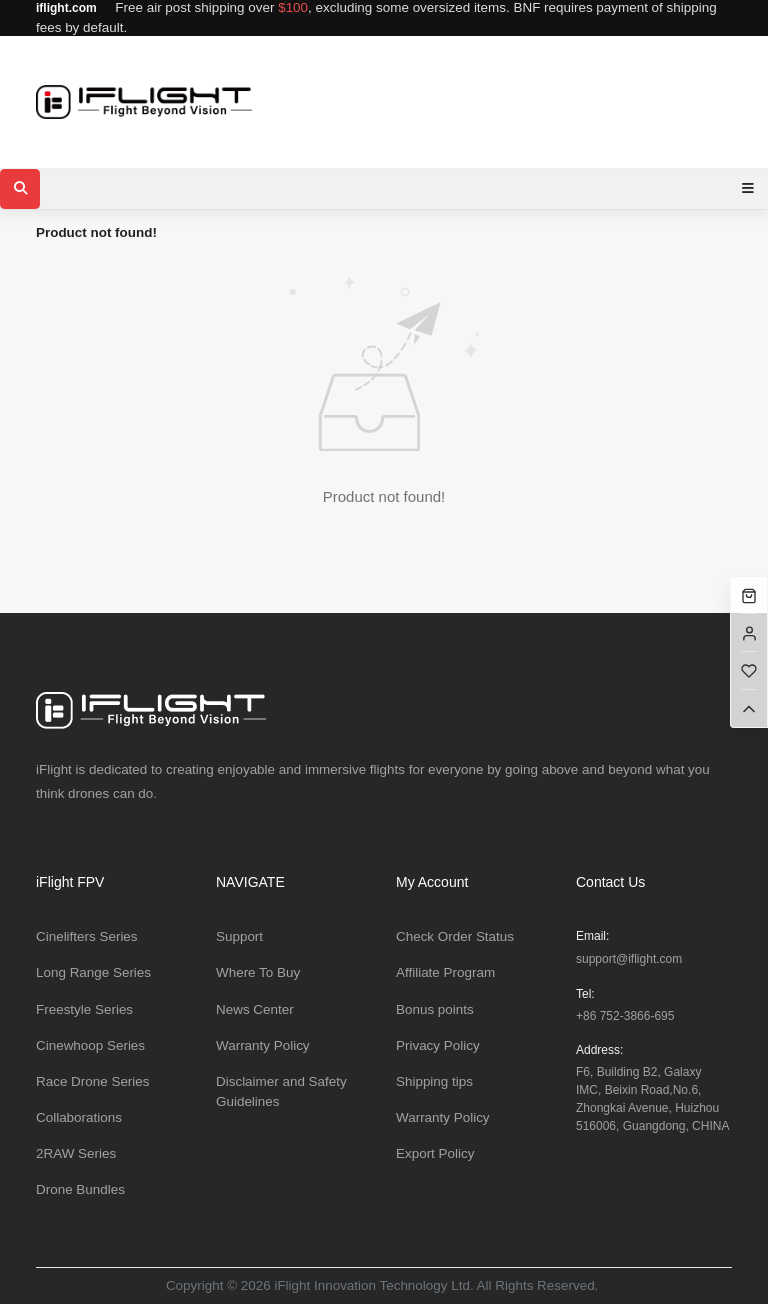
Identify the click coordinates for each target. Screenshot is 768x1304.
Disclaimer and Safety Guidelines (281, 1091)
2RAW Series (76, 1153)
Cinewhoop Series (90, 1045)
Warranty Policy (263, 1045)
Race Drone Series (93, 1081)
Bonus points (435, 1009)
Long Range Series (93, 972)
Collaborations (79, 1117)
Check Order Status (455, 936)
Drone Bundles (80, 1189)
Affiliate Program (445, 972)
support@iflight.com (629, 959)
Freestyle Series (84, 1009)
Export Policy (435, 1153)
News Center (255, 1009)
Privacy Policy (438, 1045)
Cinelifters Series (87, 936)
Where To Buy (258, 972)
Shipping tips (434, 1081)
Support (239, 936)
